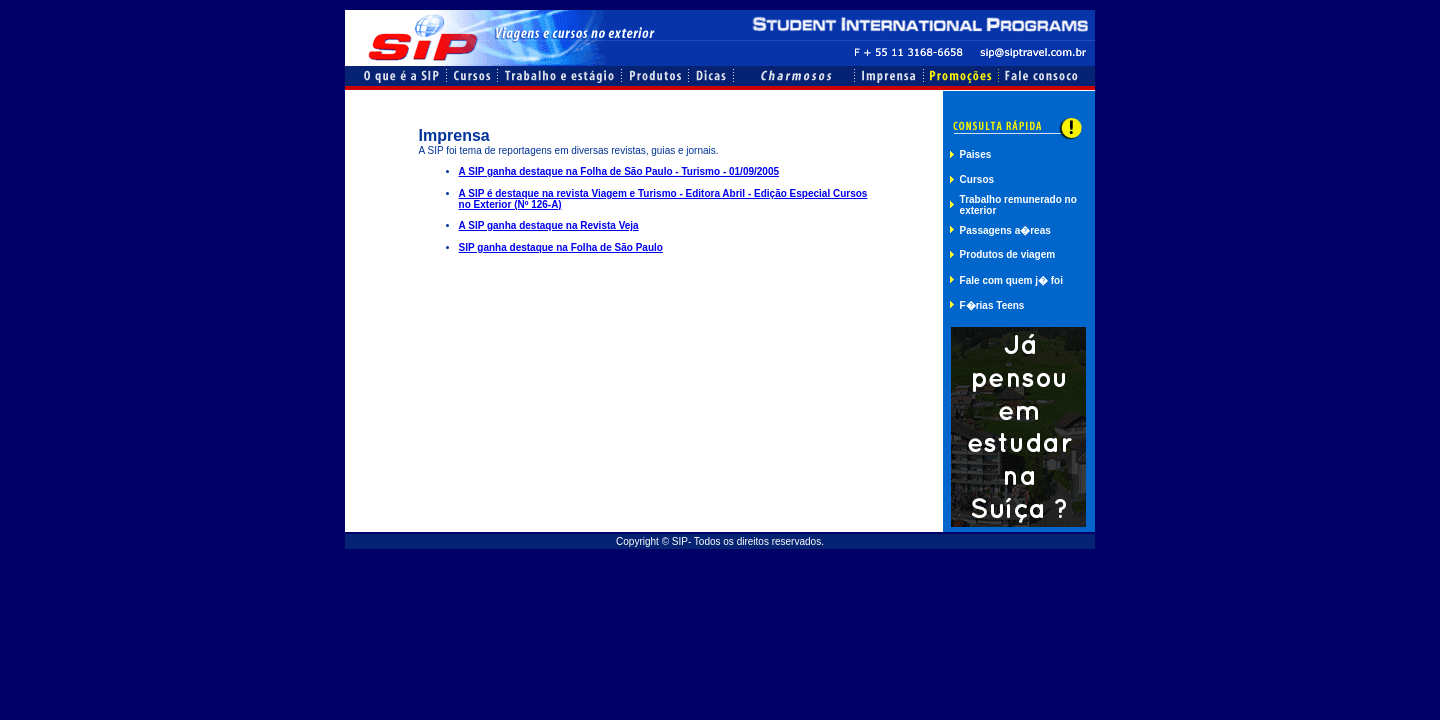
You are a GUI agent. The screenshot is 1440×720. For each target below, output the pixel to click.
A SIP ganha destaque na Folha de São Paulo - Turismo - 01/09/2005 (619, 171)
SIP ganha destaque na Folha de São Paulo (561, 247)
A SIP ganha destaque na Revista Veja (549, 225)
